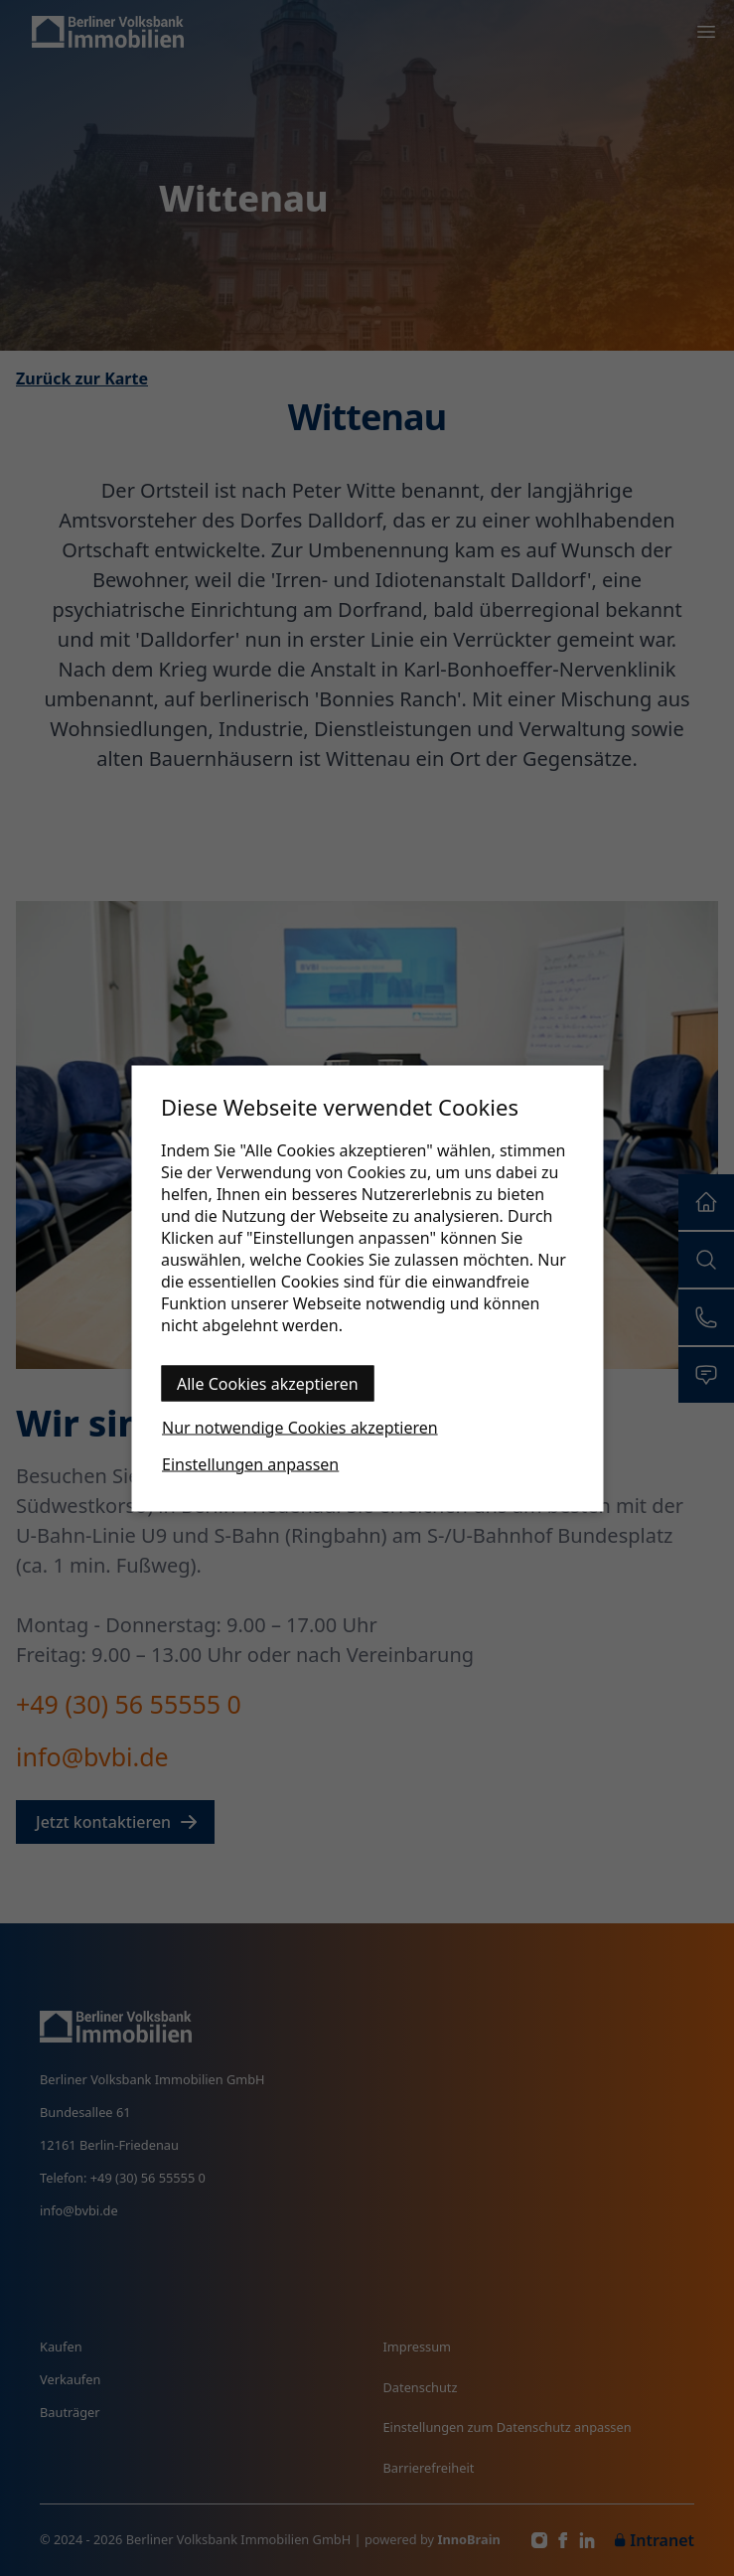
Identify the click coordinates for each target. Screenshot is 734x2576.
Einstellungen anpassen (250, 1463)
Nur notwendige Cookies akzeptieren (300, 1427)
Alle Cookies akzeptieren (268, 1383)
